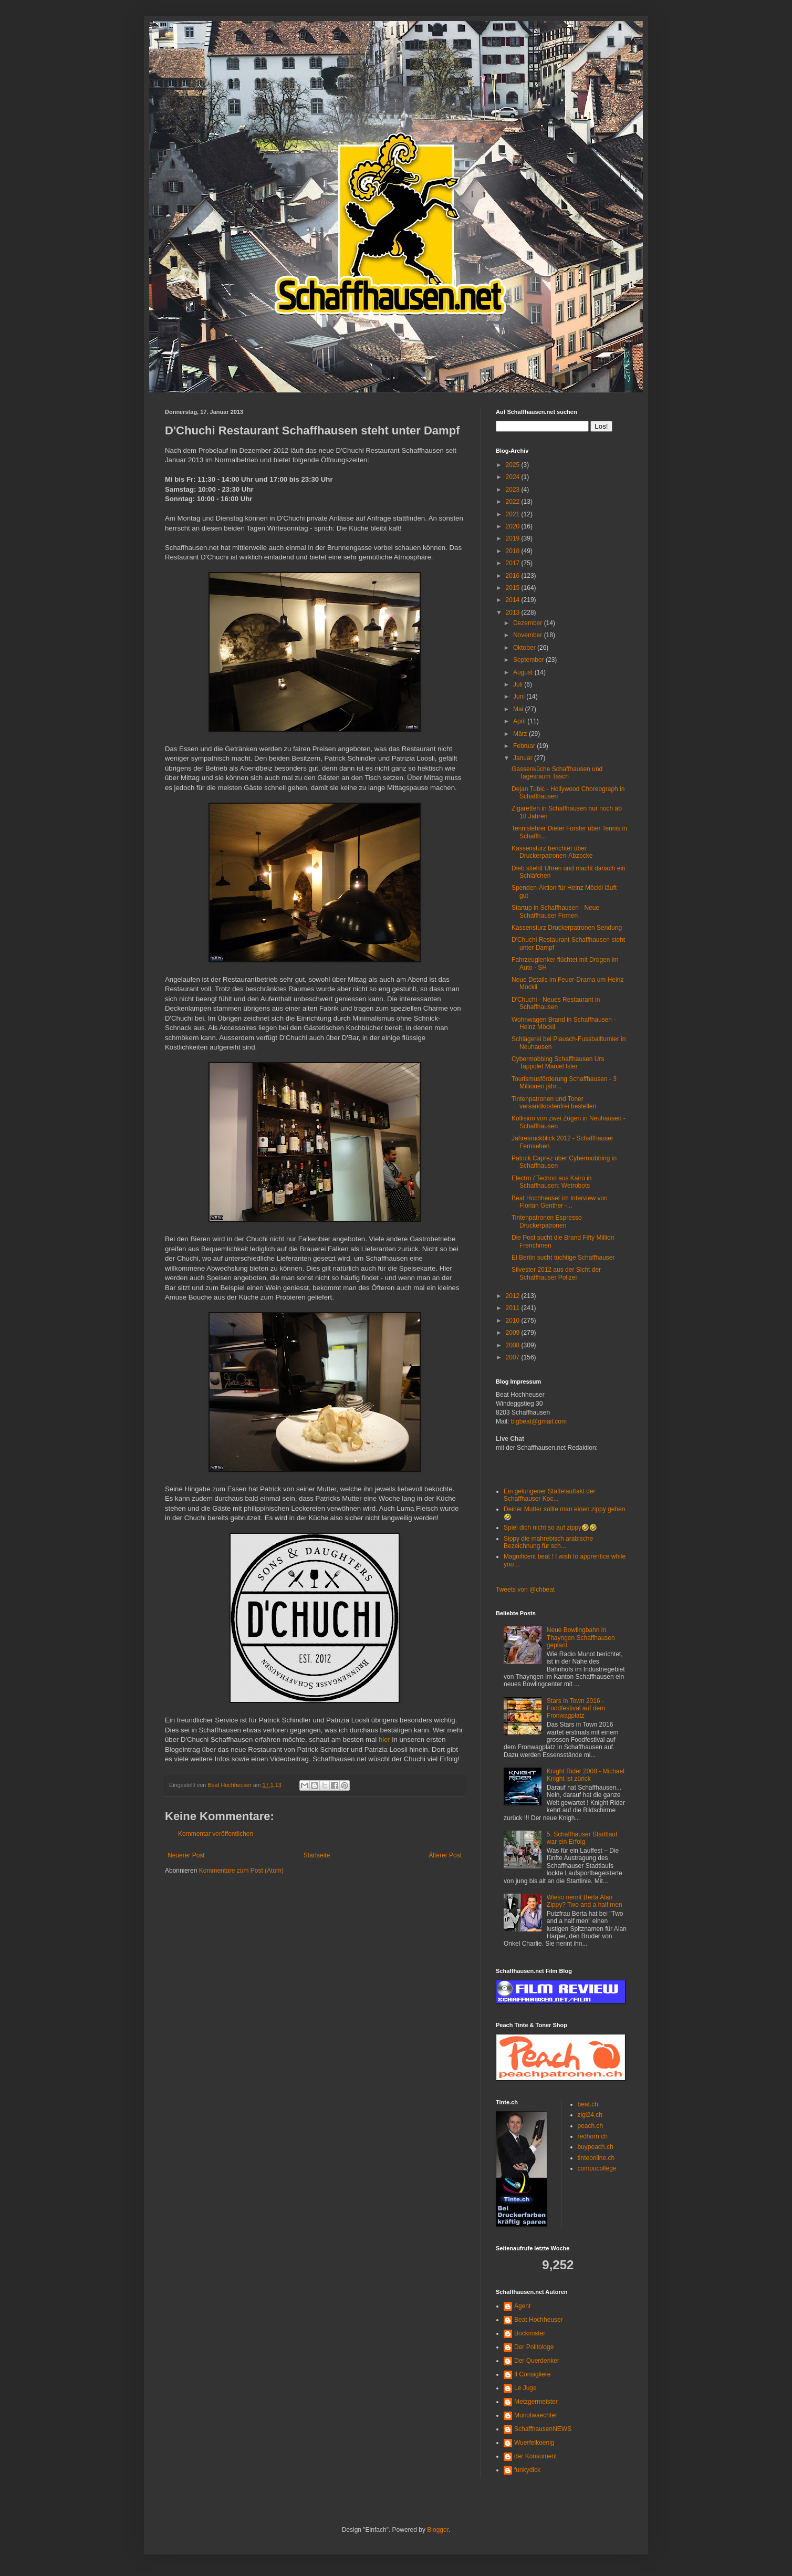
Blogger (438, 2529)
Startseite (317, 1855)
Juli (518, 684)
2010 (514, 1320)
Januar (523, 758)
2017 (514, 563)
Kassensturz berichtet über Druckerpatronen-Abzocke (552, 852)
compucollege (597, 2168)
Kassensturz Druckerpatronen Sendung (567, 927)
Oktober (525, 647)
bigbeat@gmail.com (539, 1421)
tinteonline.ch (596, 2158)
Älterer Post (445, 1855)
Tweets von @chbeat (525, 1589)
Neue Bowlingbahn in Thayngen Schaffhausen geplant (581, 1637)
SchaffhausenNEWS (542, 2429)
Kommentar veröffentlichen (215, 1833)
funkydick (527, 2470)
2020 (514, 526)
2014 (514, 600)
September (529, 659)
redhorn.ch (593, 2136)
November (528, 635)
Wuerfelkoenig (534, 2442)
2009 (514, 1332)
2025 (514, 465)
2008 (514, 1345)
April (520, 721)
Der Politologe (534, 2347)
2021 (514, 514)
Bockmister (529, 2333)
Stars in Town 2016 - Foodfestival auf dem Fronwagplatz (576, 1708)
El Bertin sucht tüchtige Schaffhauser (563, 1257)
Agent (522, 2306)
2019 (514, 538)
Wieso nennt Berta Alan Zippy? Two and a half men (584, 1901)
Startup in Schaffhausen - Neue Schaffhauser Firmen (555, 911)
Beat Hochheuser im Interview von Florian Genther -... (560, 1201)
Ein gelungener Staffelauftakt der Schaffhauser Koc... (550, 1495)
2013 (514, 612)
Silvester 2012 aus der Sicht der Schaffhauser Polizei (556, 1273)
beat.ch (588, 2104)
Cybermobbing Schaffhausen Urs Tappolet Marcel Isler (558, 1062)
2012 (514, 1296)
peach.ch (590, 2126)
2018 (514, 551)
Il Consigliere (532, 2374)
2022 (514, 501)
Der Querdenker (536, 2360)
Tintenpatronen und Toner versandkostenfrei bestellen (554, 1102)
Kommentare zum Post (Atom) (241, 1870)
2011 (514, 1308)
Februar (525, 746)
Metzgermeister (536, 2401)
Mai (519, 709)
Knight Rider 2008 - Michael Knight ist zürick (585, 1775)
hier (384, 1739)
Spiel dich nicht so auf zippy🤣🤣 (550, 1527)
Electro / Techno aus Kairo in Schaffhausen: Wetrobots (552, 1182)
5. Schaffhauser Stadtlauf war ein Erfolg (582, 1838)
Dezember (528, 623)
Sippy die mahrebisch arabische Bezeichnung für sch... (548, 1542)
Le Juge (525, 2388)
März (521, 734)
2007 (514, 1357)
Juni (519, 696)
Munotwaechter (535, 2415)
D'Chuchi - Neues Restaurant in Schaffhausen (556, 1003)
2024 (514, 477)
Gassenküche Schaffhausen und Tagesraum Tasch (557, 772)
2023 (514, 489)
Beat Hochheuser (538, 2319)
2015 (514, 587)
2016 (514, 575)
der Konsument (535, 2456)
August (524, 672)
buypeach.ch (595, 2147)
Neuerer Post (186, 1855)
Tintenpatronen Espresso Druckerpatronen (547, 1221)
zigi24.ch (590, 2114)
